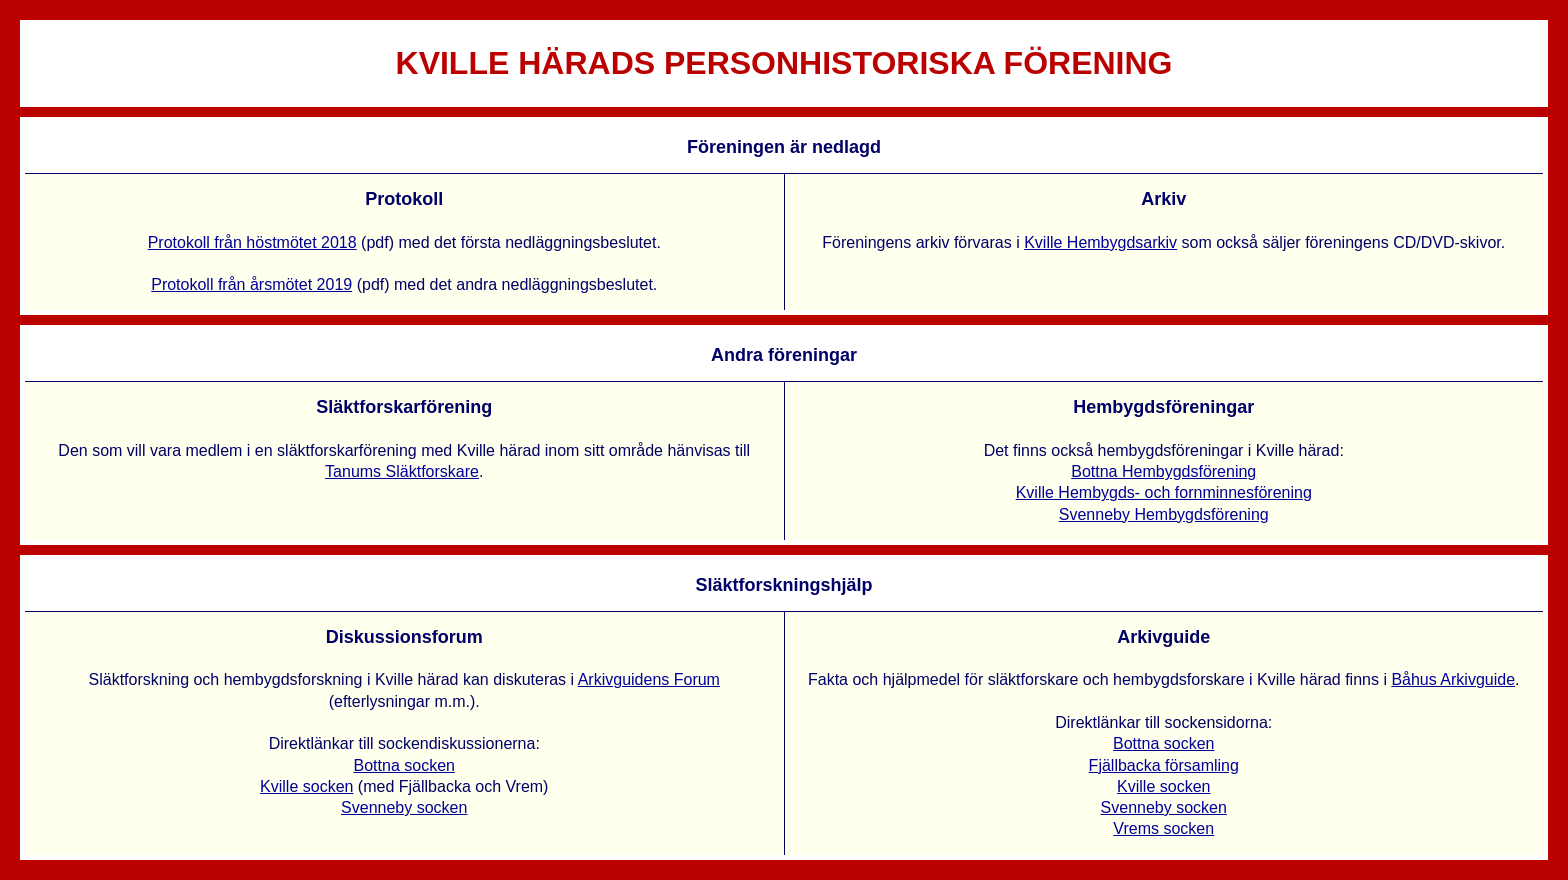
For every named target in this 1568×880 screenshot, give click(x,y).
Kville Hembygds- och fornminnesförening (1164, 492)
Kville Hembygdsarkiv (1100, 242)
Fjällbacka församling (1164, 765)
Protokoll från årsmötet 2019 (251, 284)
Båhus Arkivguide (1453, 679)
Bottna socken (404, 765)
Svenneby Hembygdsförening (1164, 514)
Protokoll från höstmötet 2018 (252, 242)
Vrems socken (1163, 828)
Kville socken (306, 786)
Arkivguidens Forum (649, 679)
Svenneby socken (404, 807)
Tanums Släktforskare (402, 471)
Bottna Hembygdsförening (1163, 471)
